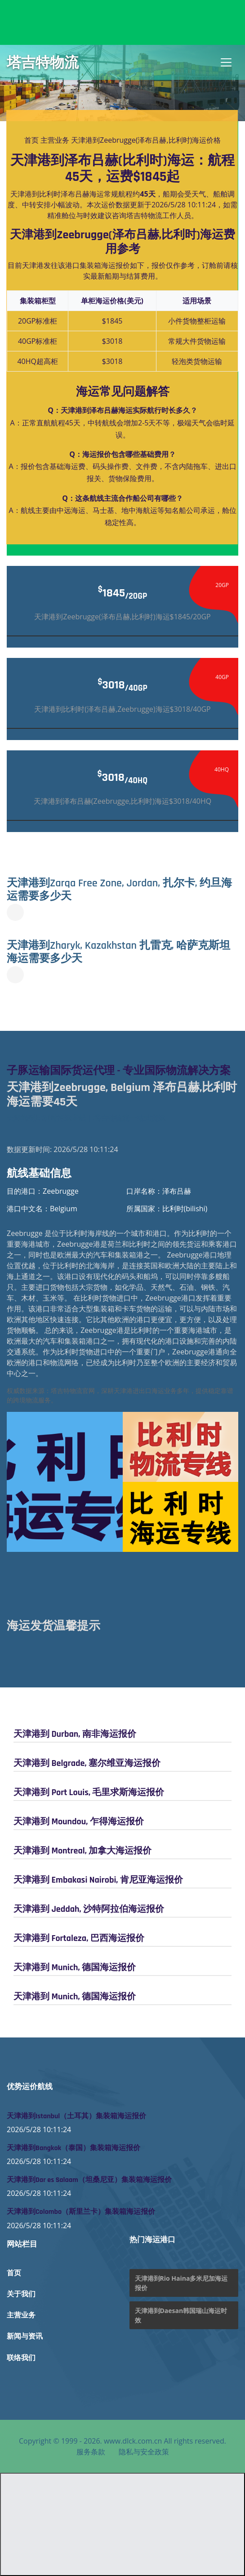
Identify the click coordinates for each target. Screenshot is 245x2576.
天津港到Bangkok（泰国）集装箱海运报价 (73, 2148)
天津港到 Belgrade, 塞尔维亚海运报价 (86, 1763)
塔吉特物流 (43, 62)
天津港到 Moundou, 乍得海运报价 (78, 1821)
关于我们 (21, 2294)
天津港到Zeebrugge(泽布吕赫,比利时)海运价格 (146, 140)
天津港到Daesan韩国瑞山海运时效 (181, 2315)
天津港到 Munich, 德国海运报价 (74, 1967)
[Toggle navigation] (226, 62)
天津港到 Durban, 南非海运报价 (74, 1734)
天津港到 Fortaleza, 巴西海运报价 (78, 1938)
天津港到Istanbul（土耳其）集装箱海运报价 (76, 2116)
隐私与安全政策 (144, 2452)
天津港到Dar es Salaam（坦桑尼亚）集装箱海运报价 (89, 2180)
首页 (31, 140)
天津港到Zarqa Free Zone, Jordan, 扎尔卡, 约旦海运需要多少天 (119, 889)
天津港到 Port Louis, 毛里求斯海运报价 (88, 1792)
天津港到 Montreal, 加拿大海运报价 (82, 1851)
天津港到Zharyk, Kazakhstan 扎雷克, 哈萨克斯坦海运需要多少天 (118, 952)
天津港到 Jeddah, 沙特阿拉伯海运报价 (88, 1909)
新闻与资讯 (25, 2336)
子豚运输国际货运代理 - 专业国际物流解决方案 (119, 1071)
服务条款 (90, 2452)
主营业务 (54, 140)
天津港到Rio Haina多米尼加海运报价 (181, 2283)
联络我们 (21, 2358)
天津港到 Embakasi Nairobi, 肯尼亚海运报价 (98, 1880)
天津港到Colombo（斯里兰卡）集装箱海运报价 (81, 2212)
